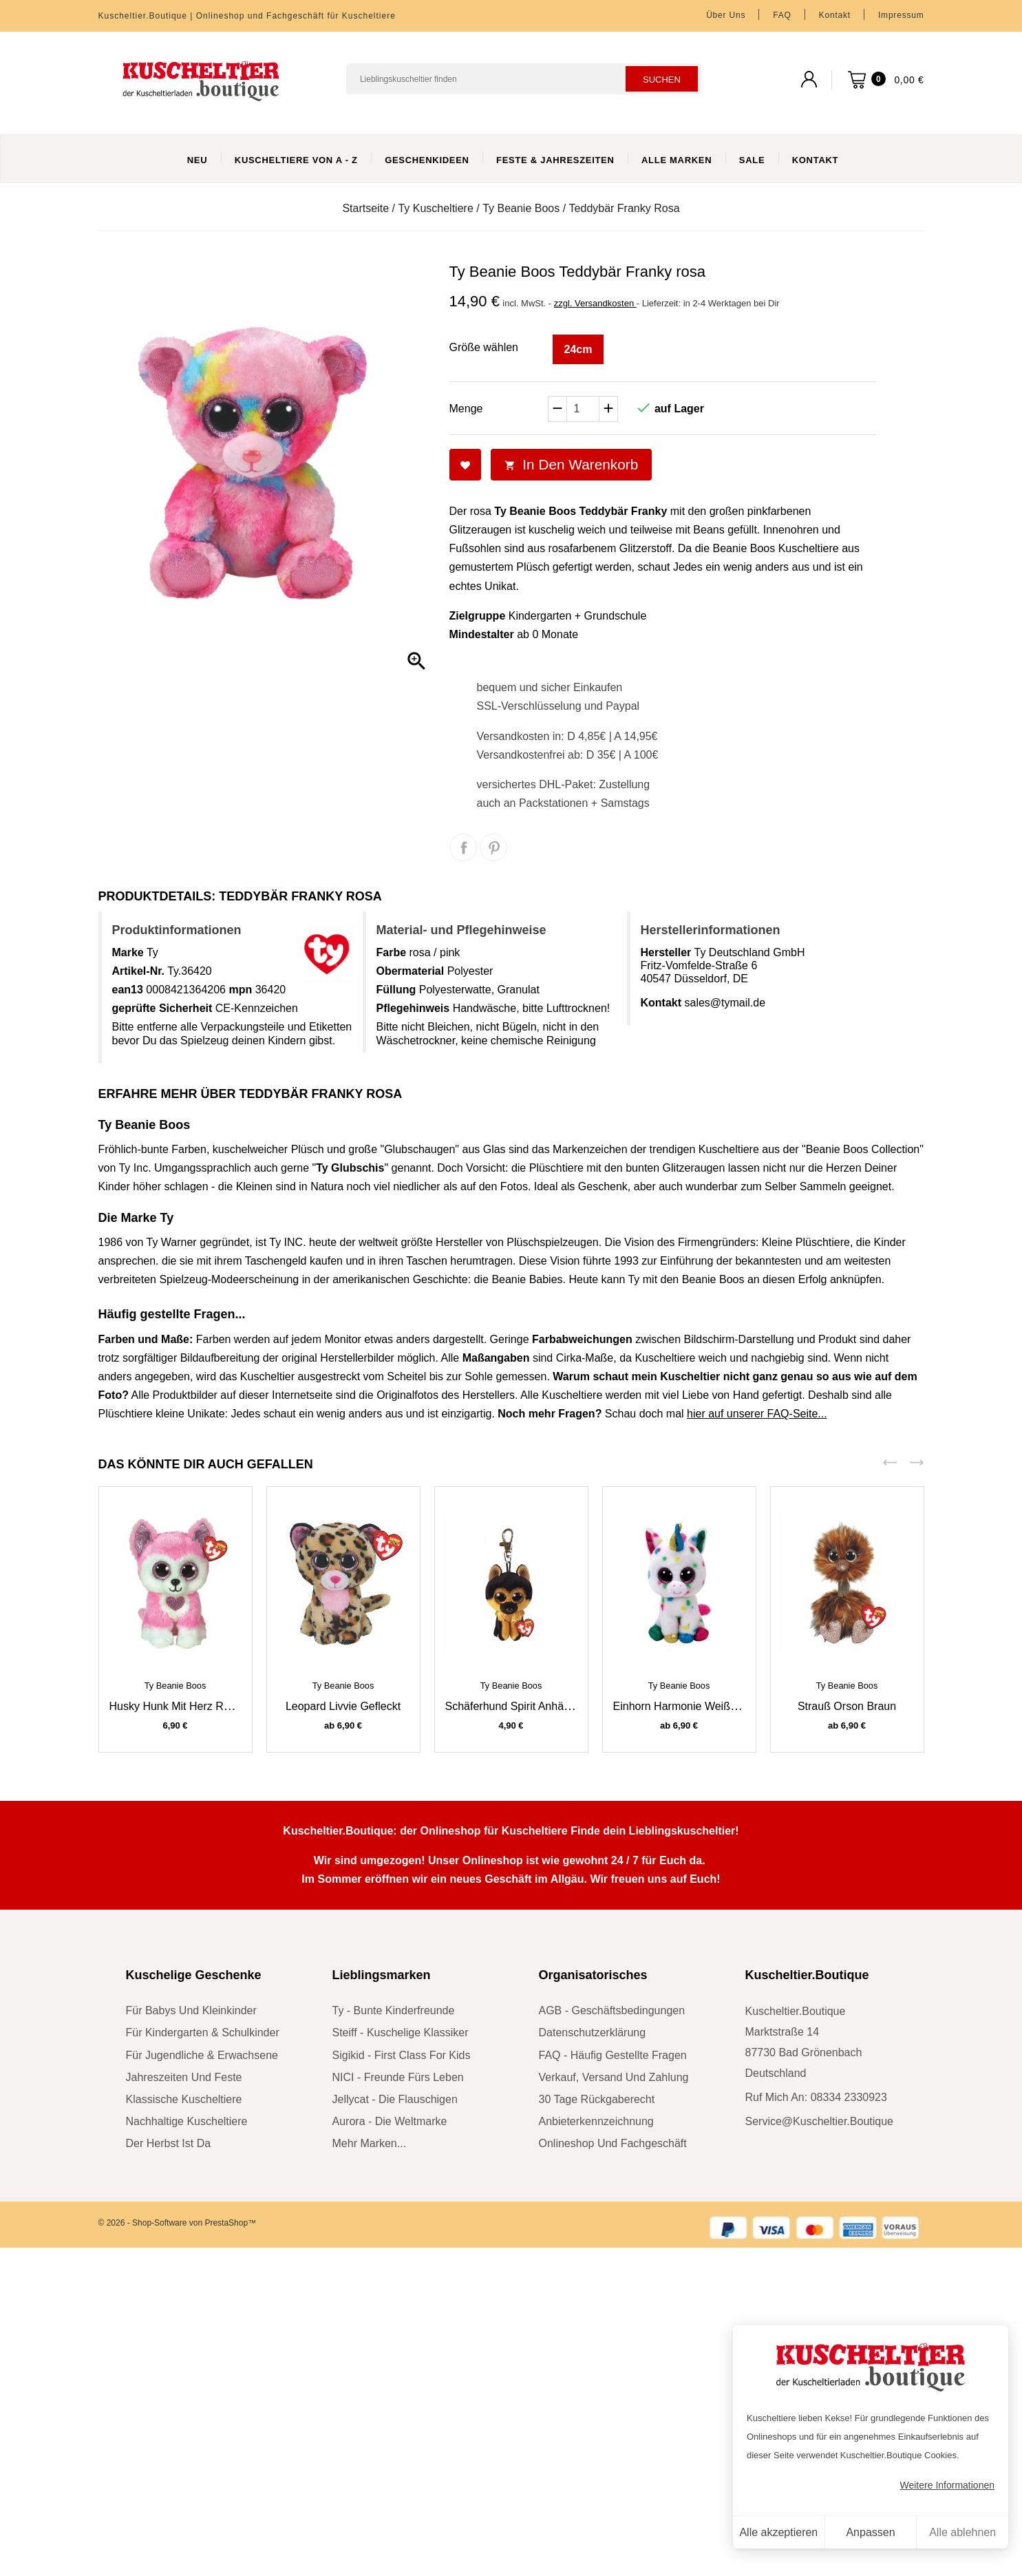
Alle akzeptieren (778, 2532)
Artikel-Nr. (138, 971)
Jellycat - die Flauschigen (395, 2099)
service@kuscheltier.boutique (819, 2121)
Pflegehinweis (413, 1008)
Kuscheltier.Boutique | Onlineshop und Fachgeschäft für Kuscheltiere (247, 16)
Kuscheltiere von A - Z (296, 160)
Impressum (901, 15)
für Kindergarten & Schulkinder (202, 2032)
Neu (197, 160)
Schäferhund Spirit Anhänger (515, 1706)
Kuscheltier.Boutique (807, 1975)
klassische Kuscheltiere (184, 2099)
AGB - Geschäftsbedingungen (612, 2010)
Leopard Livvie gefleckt (343, 1706)
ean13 (127, 989)
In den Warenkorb (571, 464)
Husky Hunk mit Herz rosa (175, 1706)
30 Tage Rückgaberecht (597, 2099)
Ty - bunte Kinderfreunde (393, 2010)
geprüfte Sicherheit (162, 1008)
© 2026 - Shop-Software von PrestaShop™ (177, 2223)
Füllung (396, 989)
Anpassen (870, 2532)
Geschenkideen (427, 160)
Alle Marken (676, 160)
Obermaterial (410, 971)
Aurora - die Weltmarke (389, 2121)
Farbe (391, 952)
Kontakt (835, 15)
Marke (128, 952)
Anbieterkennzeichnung (596, 2121)
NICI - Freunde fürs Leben (398, 2077)
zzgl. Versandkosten (595, 303)
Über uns (725, 15)
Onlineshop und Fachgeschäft (613, 2143)
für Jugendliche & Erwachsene (202, 2055)
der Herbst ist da (168, 2143)
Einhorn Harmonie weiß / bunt (688, 1706)
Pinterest (493, 847)
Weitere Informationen (947, 2485)
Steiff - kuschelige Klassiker (400, 2032)
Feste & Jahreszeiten (555, 160)
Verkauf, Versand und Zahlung (614, 2077)
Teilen (463, 847)
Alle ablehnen (962, 2532)
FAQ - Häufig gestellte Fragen (613, 2055)
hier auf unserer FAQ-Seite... (757, 1413)
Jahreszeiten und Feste (184, 2077)
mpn (240, 989)
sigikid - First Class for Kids (401, 2055)
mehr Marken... (369, 2143)
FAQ (782, 15)
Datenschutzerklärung (592, 2032)
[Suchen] (523, 78)
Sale (752, 160)
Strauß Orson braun (847, 1706)
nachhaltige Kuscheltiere (187, 2121)
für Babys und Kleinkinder (191, 2010)
